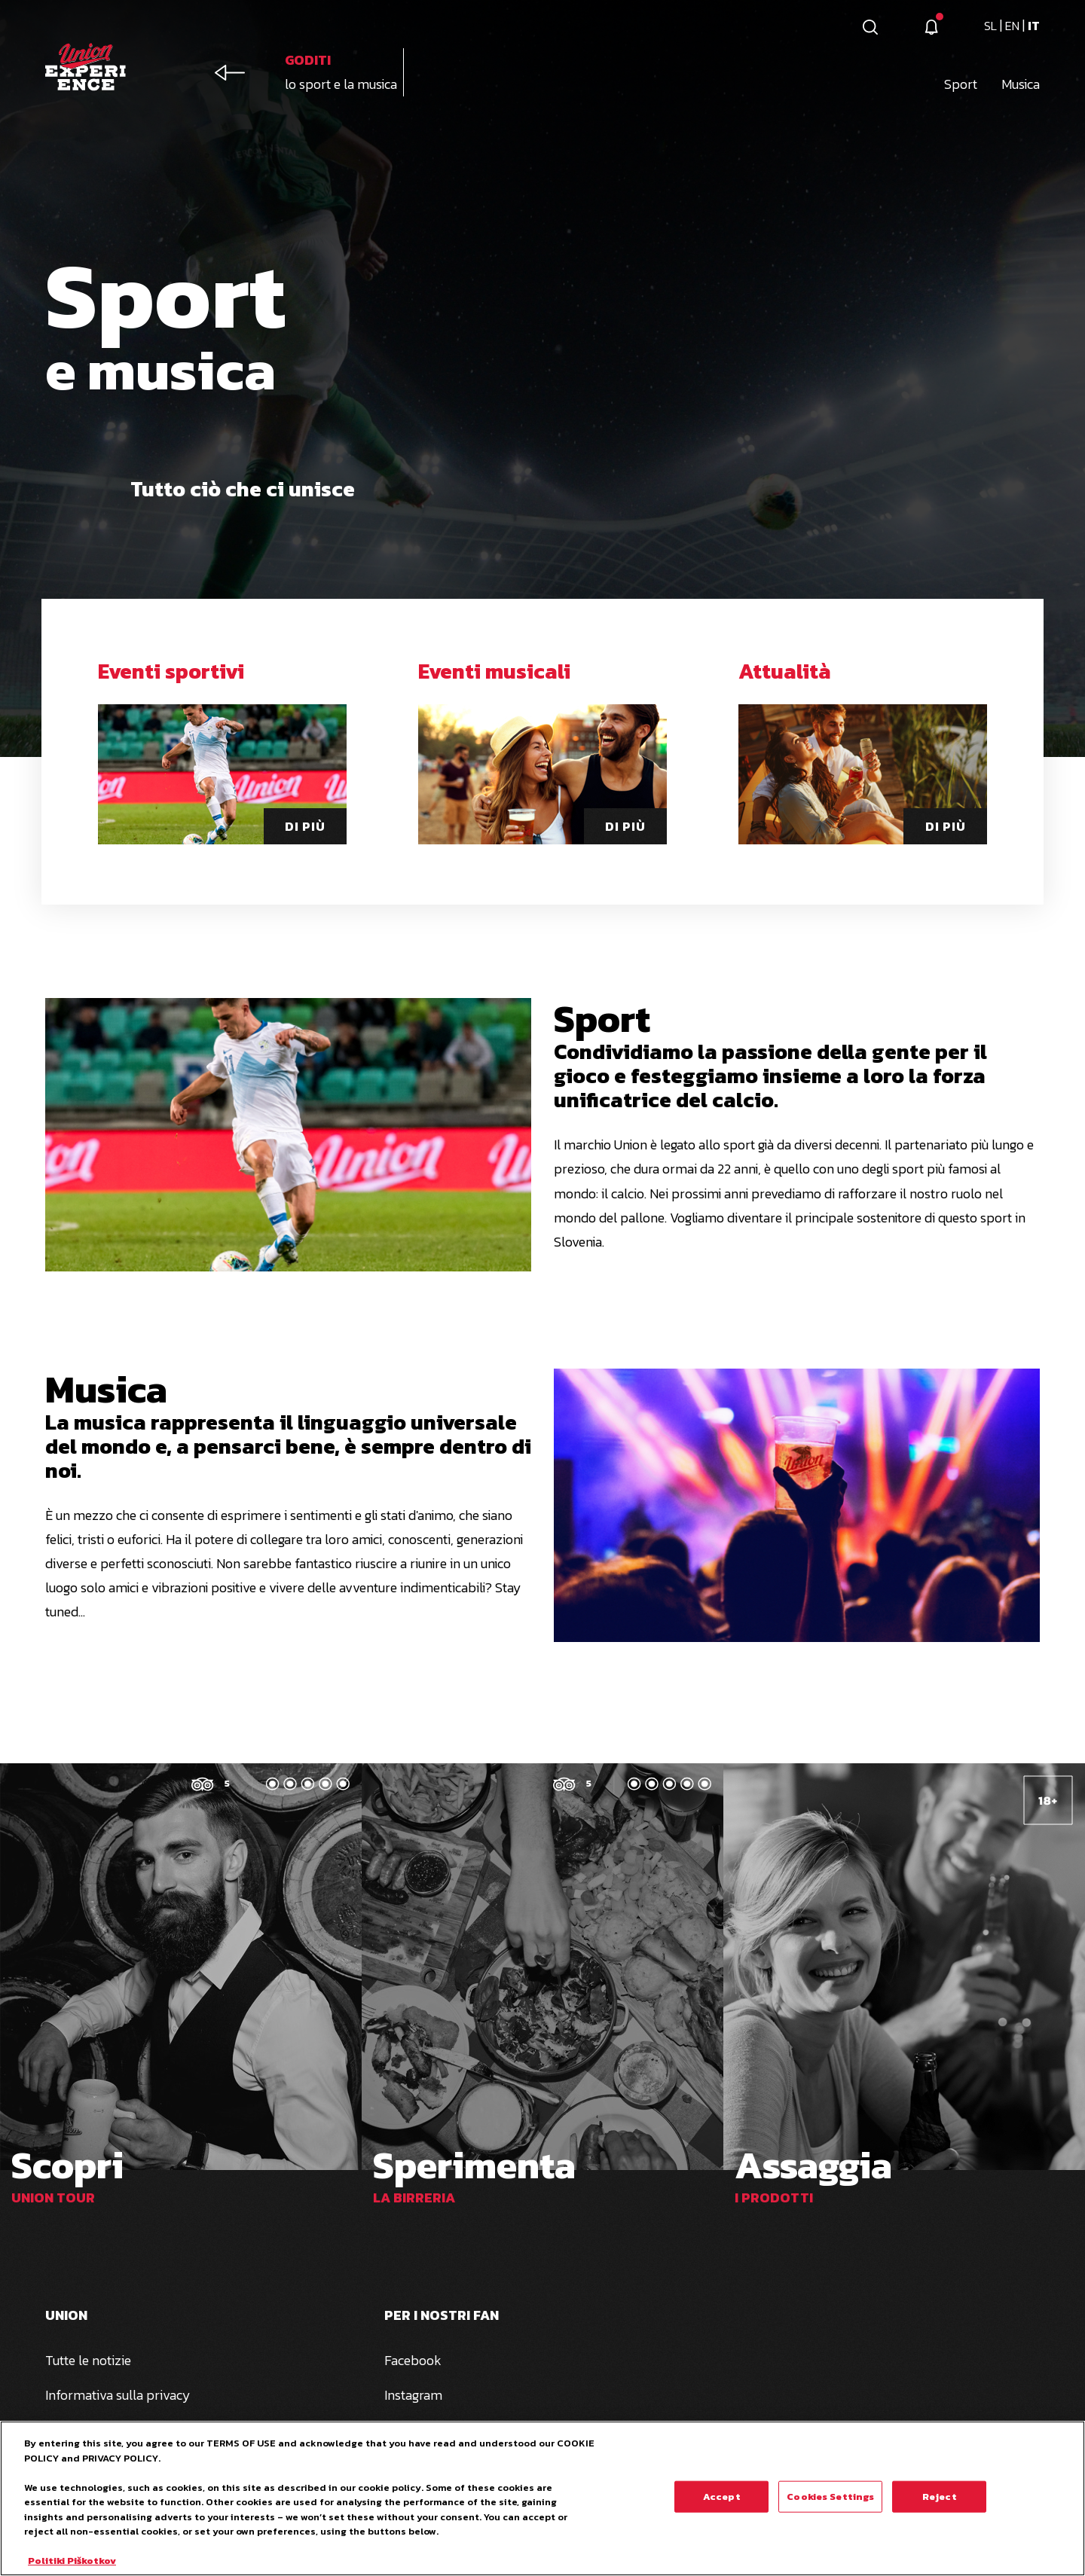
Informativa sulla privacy (118, 2395)
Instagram (413, 2395)
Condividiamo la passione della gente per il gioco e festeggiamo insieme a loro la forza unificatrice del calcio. (770, 1076)
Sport (602, 1018)
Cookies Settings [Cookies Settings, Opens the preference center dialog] (830, 2505)
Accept (722, 2505)
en (1013, 26)
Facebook (413, 2360)
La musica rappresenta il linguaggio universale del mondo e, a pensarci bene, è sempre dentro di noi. (288, 1446)
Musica (106, 1389)
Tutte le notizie (88, 2360)
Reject (939, 2505)
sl (992, 26)
